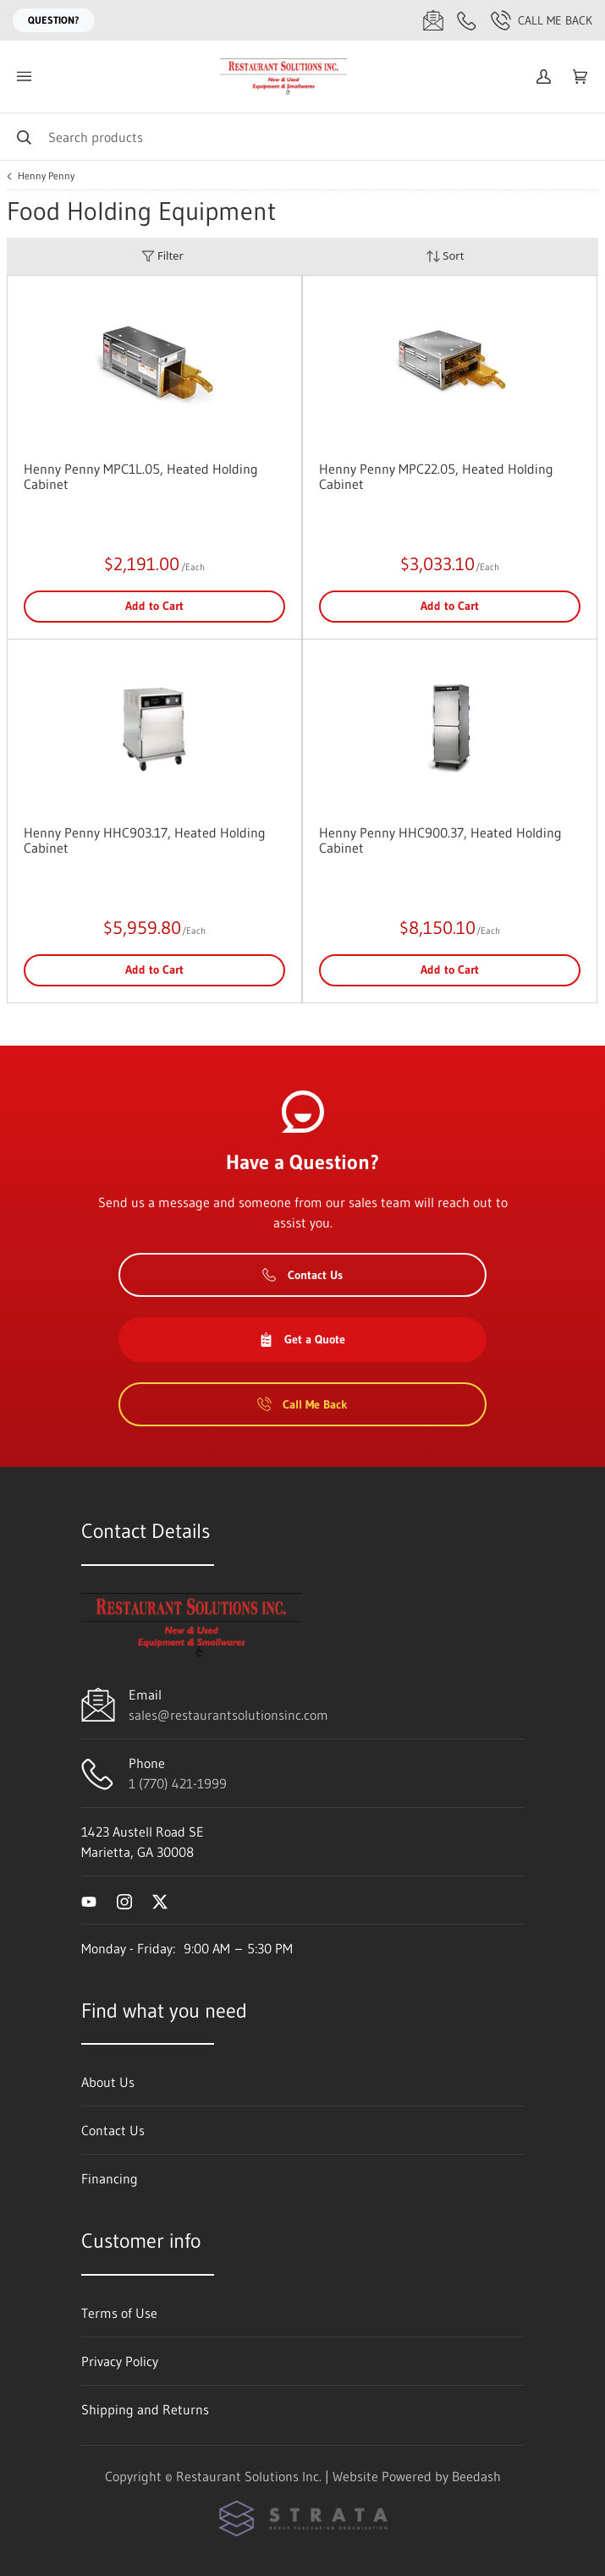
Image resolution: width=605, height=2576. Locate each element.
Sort (445, 256)
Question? (54, 20)
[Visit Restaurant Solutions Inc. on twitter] (160, 1900)
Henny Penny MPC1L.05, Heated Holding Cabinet (141, 476)
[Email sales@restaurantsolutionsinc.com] (433, 20)
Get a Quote (302, 1339)
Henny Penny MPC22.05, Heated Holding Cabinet (436, 476)
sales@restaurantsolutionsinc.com (228, 1714)
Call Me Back (541, 20)
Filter (162, 256)
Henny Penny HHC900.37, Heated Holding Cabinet (440, 840)
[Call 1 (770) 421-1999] (467, 20)
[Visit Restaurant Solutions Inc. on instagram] (124, 1900)
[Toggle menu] (24, 76)
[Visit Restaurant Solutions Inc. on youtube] (88, 1900)
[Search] (302, 136)
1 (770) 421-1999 (178, 1783)
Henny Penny (46, 176)
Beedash (476, 2476)
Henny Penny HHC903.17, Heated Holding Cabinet (145, 840)
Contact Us (302, 1275)
